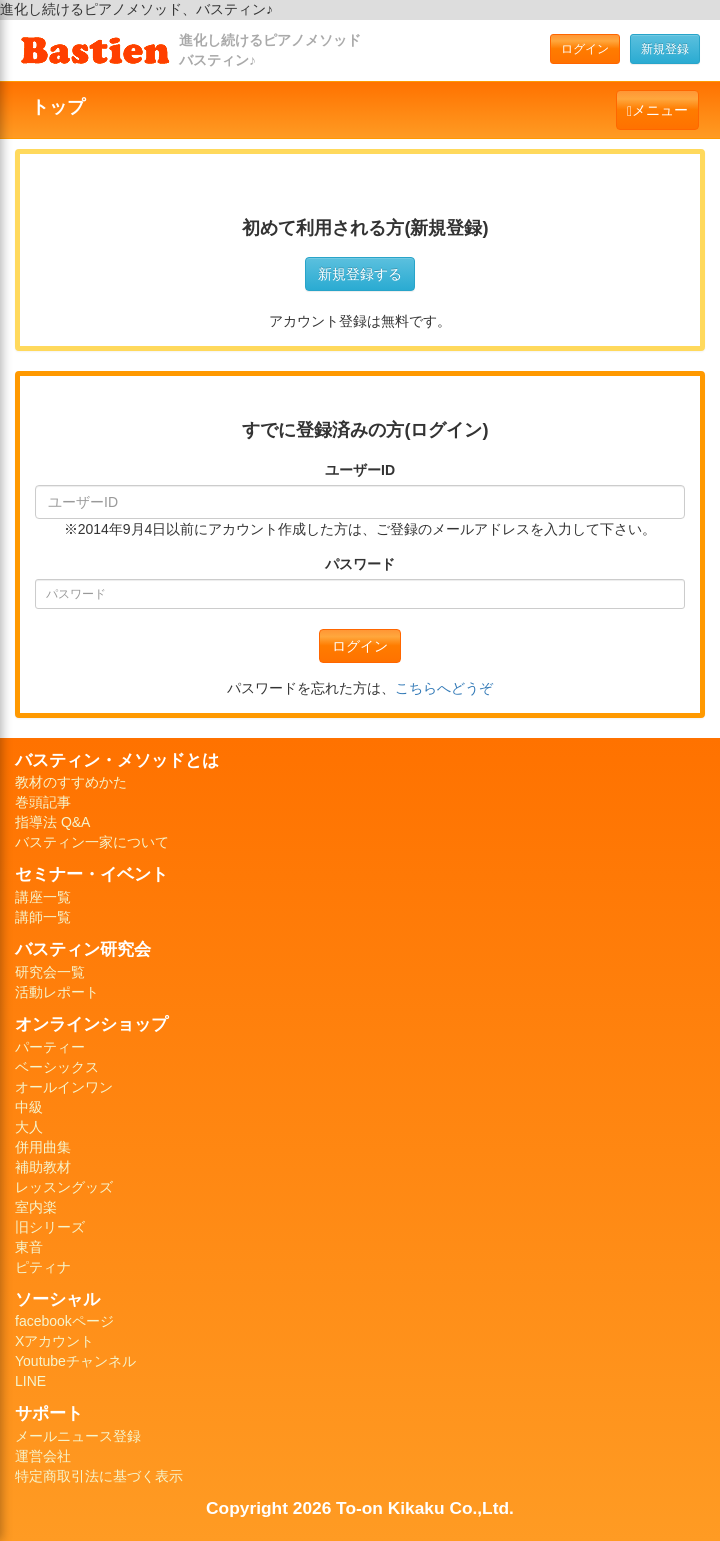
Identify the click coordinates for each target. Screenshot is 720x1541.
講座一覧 (43, 897)
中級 (29, 1107)
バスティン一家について (92, 842)
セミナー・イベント (91, 874)
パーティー (50, 1047)
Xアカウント (54, 1341)
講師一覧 (43, 917)
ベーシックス (57, 1067)
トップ (58, 107)
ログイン (585, 49)
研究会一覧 (50, 972)
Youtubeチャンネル (75, 1361)
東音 (29, 1247)
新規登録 (665, 49)
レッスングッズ (64, 1187)
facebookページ (64, 1321)
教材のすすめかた (71, 782)
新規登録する (360, 274)
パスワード (360, 564)
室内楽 (36, 1207)
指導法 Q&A (52, 822)
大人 (29, 1127)
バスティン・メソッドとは (117, 760)
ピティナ (43, 1267)
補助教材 (43, 1167)
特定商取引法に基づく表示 (99, 1476)
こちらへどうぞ (444, 688)
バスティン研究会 (83, 949)
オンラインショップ (91, 1024)
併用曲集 (43, 1147)
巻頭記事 (43, 802)
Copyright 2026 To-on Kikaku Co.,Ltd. (360, 1508)
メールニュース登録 (78, 1436)
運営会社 (43, 1456)
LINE (30, 1381)
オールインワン (64, 1087)
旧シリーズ (50, 1227)
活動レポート (57, 992)
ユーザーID (360, 470)
